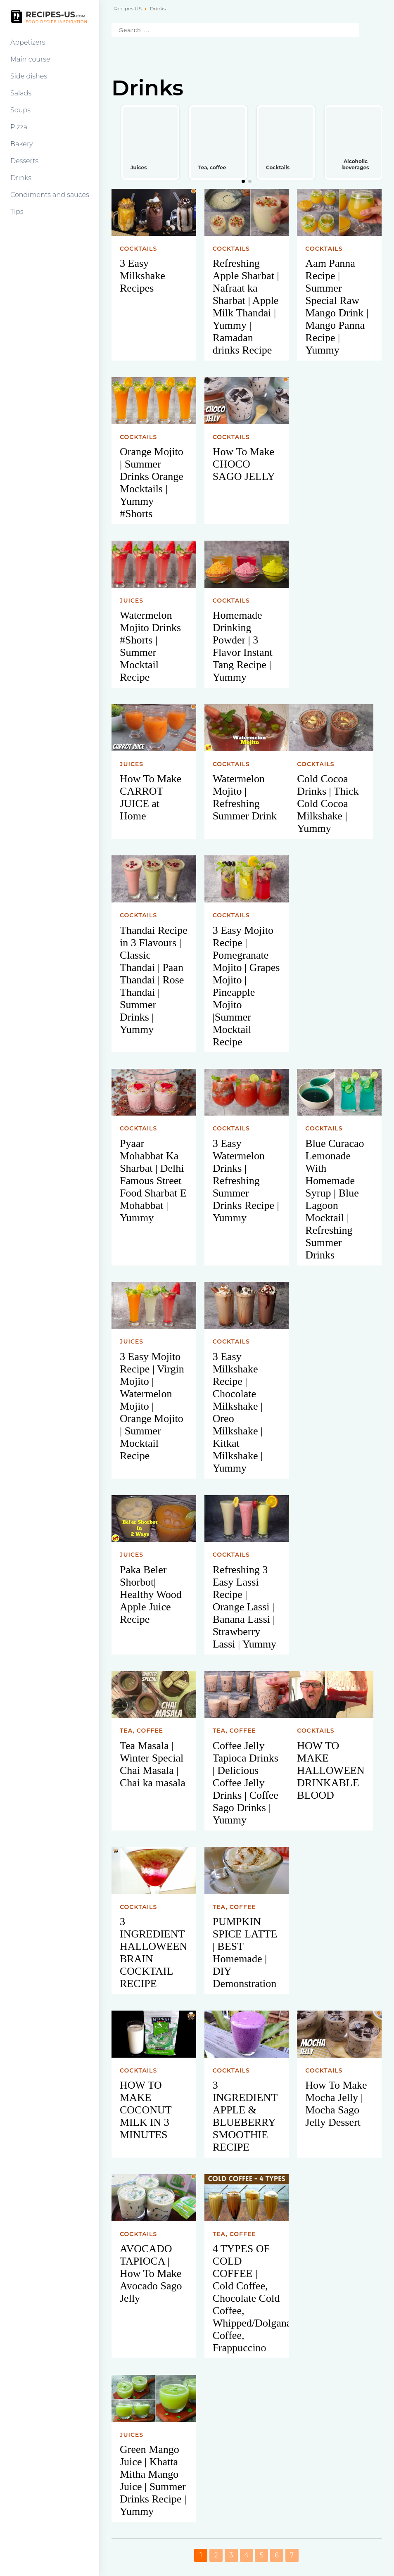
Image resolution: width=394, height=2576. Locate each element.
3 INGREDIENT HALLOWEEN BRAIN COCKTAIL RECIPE (153, 1953)
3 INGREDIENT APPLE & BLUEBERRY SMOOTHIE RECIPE (245, 2116)
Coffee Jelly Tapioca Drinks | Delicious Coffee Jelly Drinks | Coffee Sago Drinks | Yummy (245, 1783)
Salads (20, 93)
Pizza (18, 127)
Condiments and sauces (49, 195)
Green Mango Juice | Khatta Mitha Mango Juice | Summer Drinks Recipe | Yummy (153, 2480)
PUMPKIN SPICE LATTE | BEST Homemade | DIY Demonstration (245, 1953)
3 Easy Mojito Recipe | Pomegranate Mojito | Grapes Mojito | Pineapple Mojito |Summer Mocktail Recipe (246, 986)
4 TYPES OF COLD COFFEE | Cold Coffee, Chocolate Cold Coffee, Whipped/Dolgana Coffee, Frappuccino (251, 2298)
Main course (30, 59)
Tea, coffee (141, 1730)
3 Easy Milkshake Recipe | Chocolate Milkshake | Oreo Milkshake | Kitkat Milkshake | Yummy (238, 1412)
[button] (243, 181)
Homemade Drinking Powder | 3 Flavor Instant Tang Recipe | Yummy (243, 646)
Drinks (20, 178)
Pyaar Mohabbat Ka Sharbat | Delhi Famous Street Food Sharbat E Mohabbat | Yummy (153, 1180)
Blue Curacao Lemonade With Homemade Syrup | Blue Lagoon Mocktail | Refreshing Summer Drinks (334, 1199)
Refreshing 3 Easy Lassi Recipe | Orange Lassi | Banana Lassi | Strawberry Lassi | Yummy (244, 1607)
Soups (20, 110)
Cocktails (138, 248)
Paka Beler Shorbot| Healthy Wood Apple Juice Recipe (151, 1594)
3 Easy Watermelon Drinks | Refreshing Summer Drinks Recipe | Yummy (246, 1180)
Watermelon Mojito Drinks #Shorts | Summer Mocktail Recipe (150, 646)
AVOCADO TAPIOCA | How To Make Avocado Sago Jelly (151, 2273)
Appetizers (27, 42)
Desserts (24, 161)
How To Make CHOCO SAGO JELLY (244, 464)
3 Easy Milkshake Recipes (142, 275)
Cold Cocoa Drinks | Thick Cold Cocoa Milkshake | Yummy (327, 803)
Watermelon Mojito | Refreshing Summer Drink (245, 797)
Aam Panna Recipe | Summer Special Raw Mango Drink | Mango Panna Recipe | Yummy (336, 306)
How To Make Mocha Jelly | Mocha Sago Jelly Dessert (336, 2103)
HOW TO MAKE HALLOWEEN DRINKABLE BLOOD (330, 1770)
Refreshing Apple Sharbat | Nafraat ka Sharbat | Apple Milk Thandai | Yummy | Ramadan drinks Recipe (246, 306)
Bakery (21, 144)
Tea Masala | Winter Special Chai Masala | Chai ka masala (152, 1764)
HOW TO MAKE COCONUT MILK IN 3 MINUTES (145, 2110)
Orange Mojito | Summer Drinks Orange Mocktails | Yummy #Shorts (151, 483)
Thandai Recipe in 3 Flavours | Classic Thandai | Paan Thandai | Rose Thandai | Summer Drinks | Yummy (154, 979)
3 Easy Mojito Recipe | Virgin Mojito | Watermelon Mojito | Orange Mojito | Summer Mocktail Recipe (152, 1406)
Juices (131, 600)
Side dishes (28, 76)
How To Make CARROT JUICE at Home (150, 797)
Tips (17, 212)
